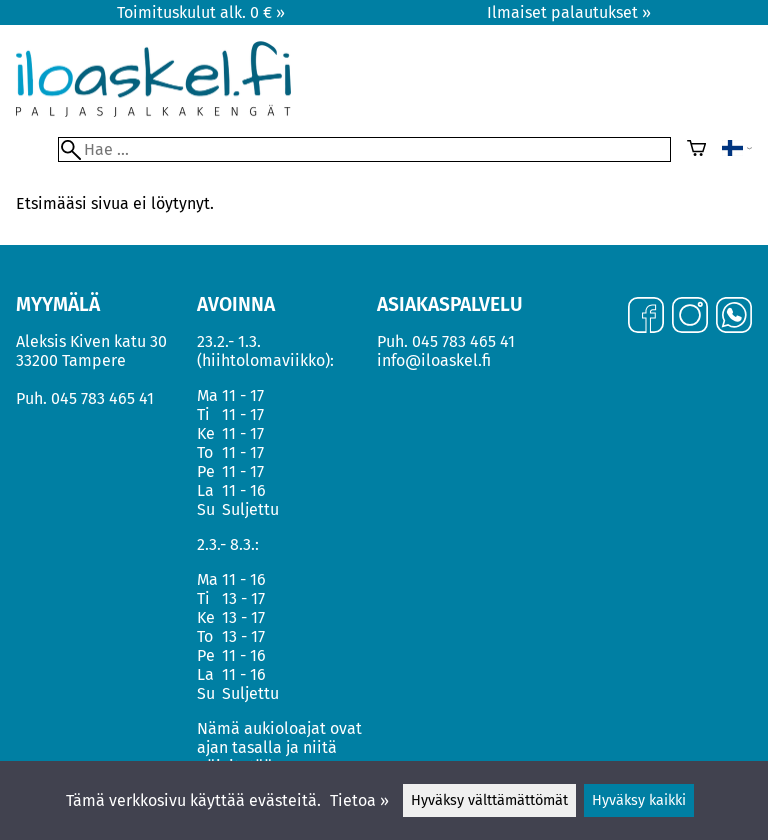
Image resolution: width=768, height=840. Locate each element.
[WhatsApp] (734, 317)
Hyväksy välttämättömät (489, 800)
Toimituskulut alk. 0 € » (201, 12)
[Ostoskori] (696, 150)
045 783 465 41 (102, 398)
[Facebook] (646, 317)
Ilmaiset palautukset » (569, 12)
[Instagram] (690, 317)
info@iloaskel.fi (434, 360)
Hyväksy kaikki (639, 800)
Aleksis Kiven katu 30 (91, 341)
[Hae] (364, 149)
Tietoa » (359, 800)
